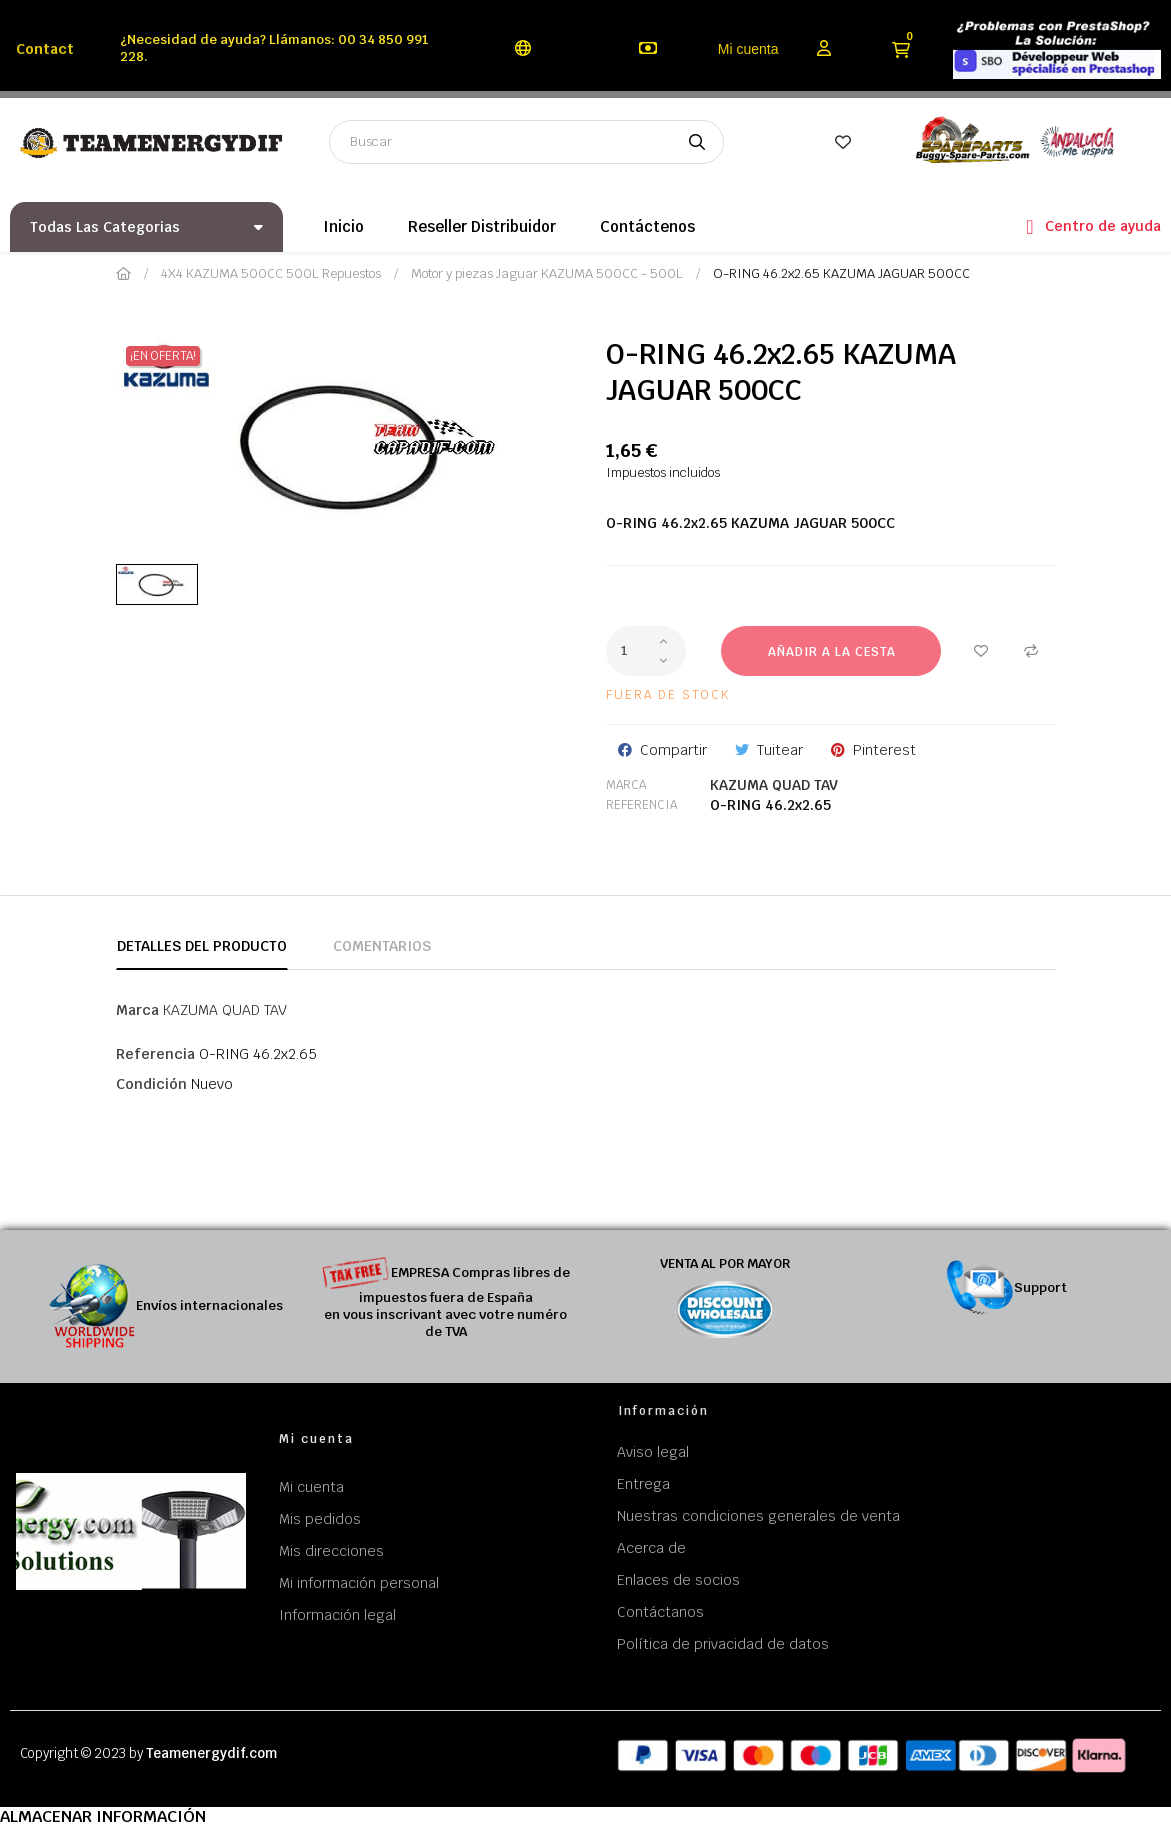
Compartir (673, 750)
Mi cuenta (748, 49)
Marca (626, 785)
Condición (151, 1084)
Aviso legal (653, 1452)
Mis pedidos (320, 1519)
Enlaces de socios (678, 1580)
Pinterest (884, 750)
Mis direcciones (331, 1551)
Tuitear (780, 750)
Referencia (641, 805)
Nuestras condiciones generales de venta (758, 1516)
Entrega (643, 1484)
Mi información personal (359, 1583)
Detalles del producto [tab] (202, 946)
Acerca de (651, 1548)
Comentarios (382, 946)
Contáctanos (660, 1612)
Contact (45, 49)
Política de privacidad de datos (723, 1644)
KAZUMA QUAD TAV (774, 785)
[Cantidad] (646, 651)
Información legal (337, 1615)
